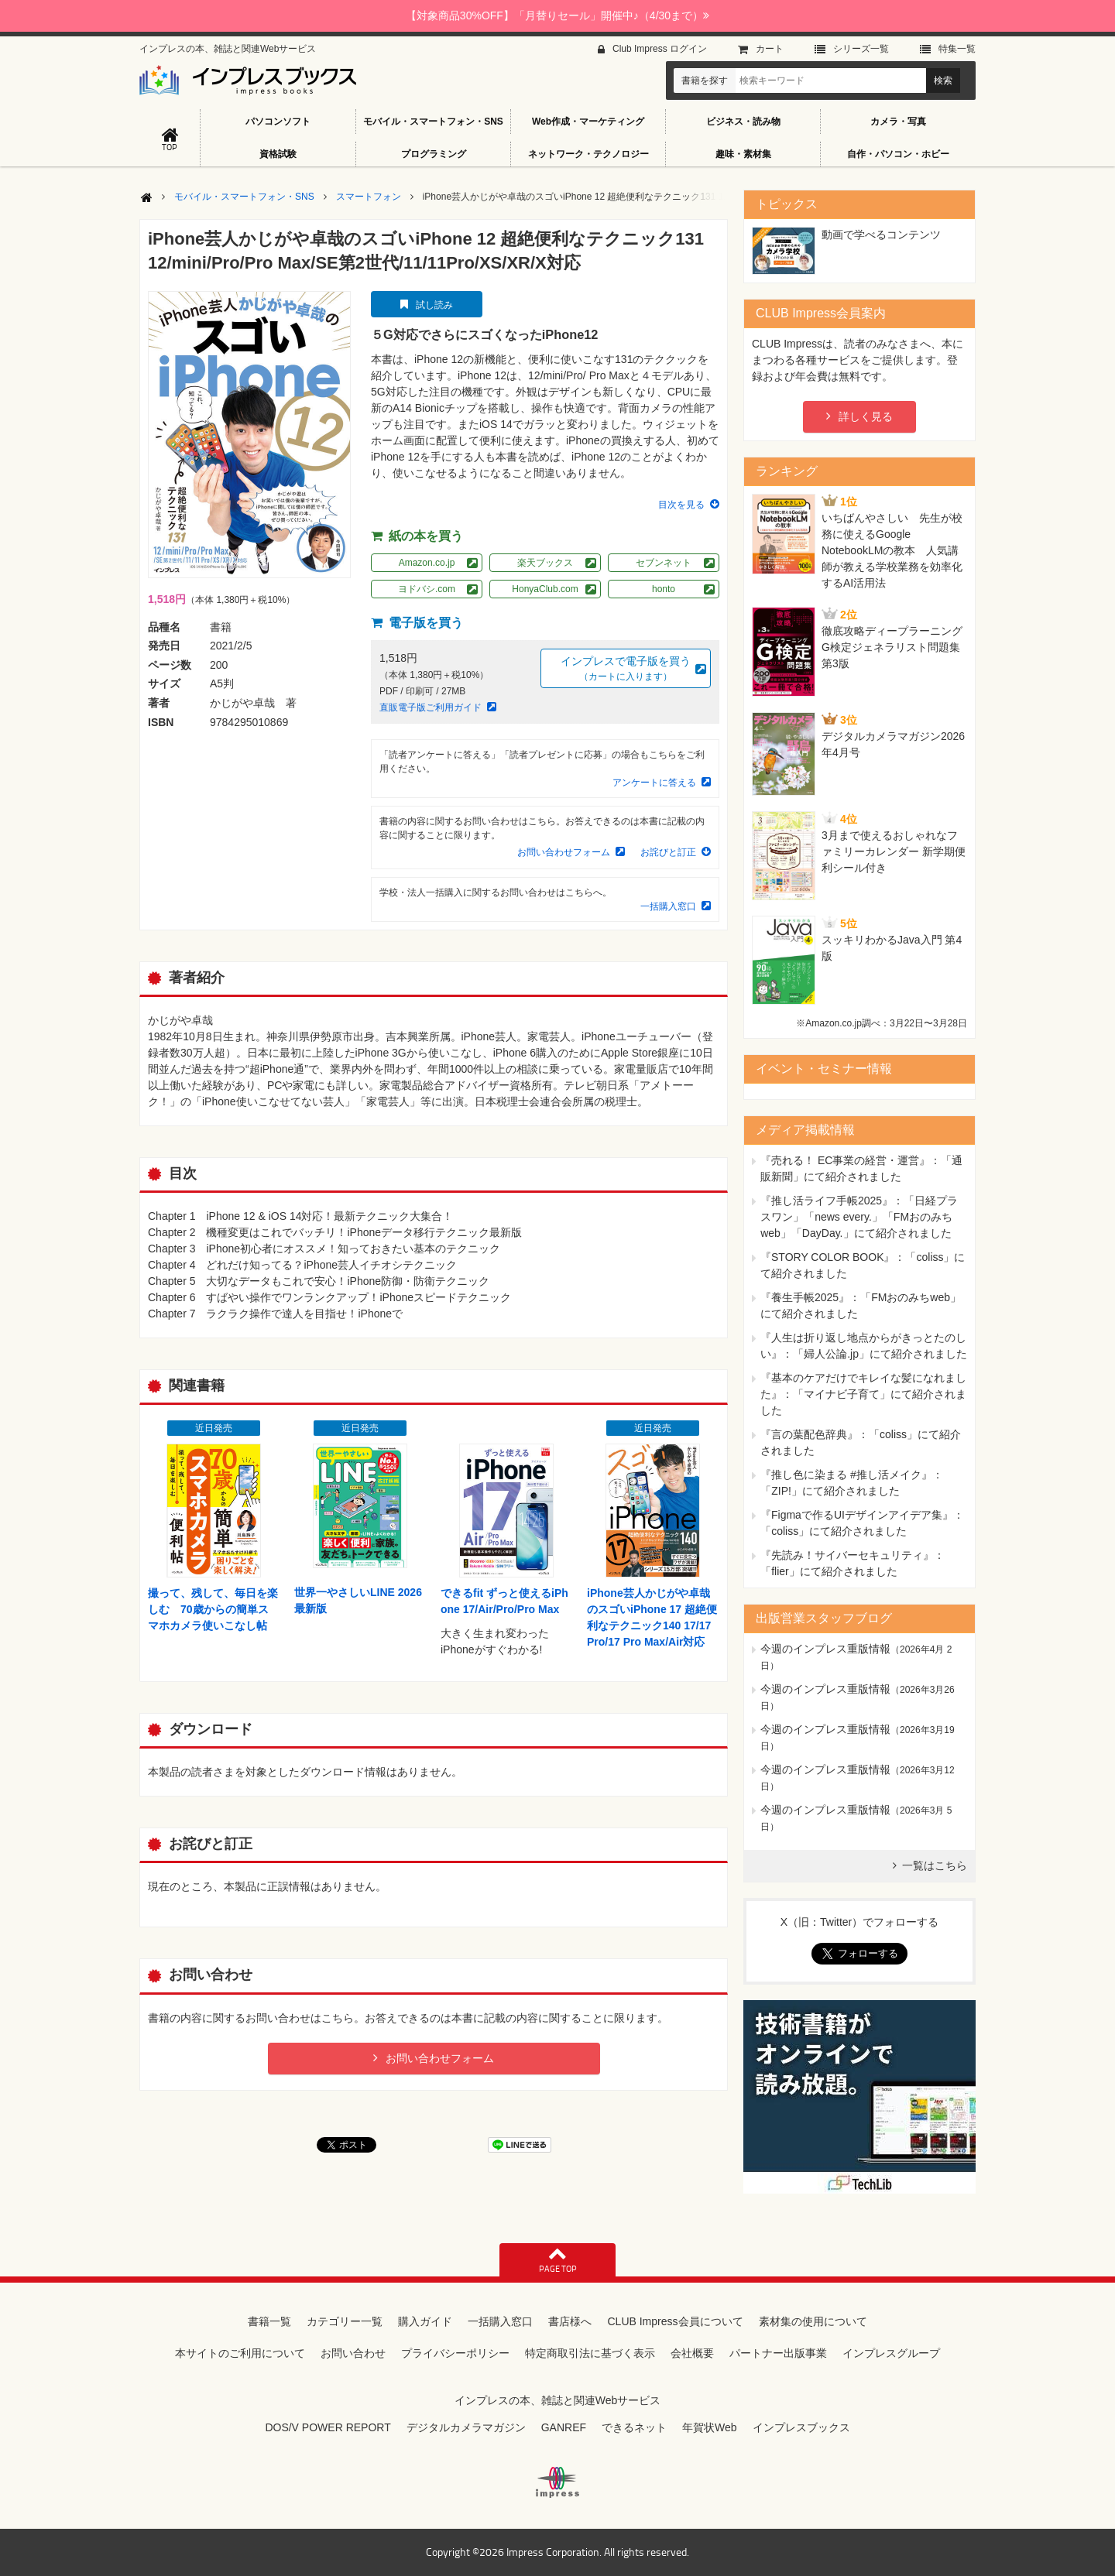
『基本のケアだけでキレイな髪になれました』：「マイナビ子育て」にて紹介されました (863, 1394)
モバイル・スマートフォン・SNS (433, 121)
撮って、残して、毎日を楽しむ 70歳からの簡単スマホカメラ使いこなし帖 (213, 1609)
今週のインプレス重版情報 (825, 1649)
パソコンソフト (277, 121)
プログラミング (433, 154)
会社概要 (692, 2353)
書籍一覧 (269, 2321)
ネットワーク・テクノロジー (588, 154)
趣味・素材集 (743, 154)
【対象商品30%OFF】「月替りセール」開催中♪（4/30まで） (557, 15)
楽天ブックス (545, 562)
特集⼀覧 (957, 48)
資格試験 (278, 154)
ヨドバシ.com (426, 589)
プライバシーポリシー (455, 2353)
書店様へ (570, 2321)
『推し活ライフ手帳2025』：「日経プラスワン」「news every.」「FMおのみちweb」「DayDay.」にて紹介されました (859, 1216)
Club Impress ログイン (659, 48)
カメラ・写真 (898, 121)
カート (770, 48)
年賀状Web (709, 2427)
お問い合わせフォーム (563, 852)
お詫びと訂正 (668, 852)
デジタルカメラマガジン (466, 2427)
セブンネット (663, 562)
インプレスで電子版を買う (625, 669)
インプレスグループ (891, 2353)
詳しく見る (866, 416)
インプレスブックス (801, 2427)
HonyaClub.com (545, 589)
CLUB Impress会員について (675, 2321)
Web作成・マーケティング (588, 121)
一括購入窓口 (668, 906)
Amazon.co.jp (427, 562)
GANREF (563, 2427)
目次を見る (681, 504)
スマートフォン (368, 196)
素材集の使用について (813, 2321)
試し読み (434, 305)
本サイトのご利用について (240, 2353)
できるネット (634, 2427)
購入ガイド (425, 2321)
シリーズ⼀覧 (861, 48)
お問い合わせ (353, 2353)
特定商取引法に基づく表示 (590, 2353)
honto (663, 589)
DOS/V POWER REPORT (327, 2427)
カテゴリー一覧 (345, 2321)
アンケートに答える (654, 782)
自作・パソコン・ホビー (898, 154)
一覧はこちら (934, 1865)
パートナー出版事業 (778, 2353)
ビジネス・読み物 (743, 121)
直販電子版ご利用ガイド (430, 707)
